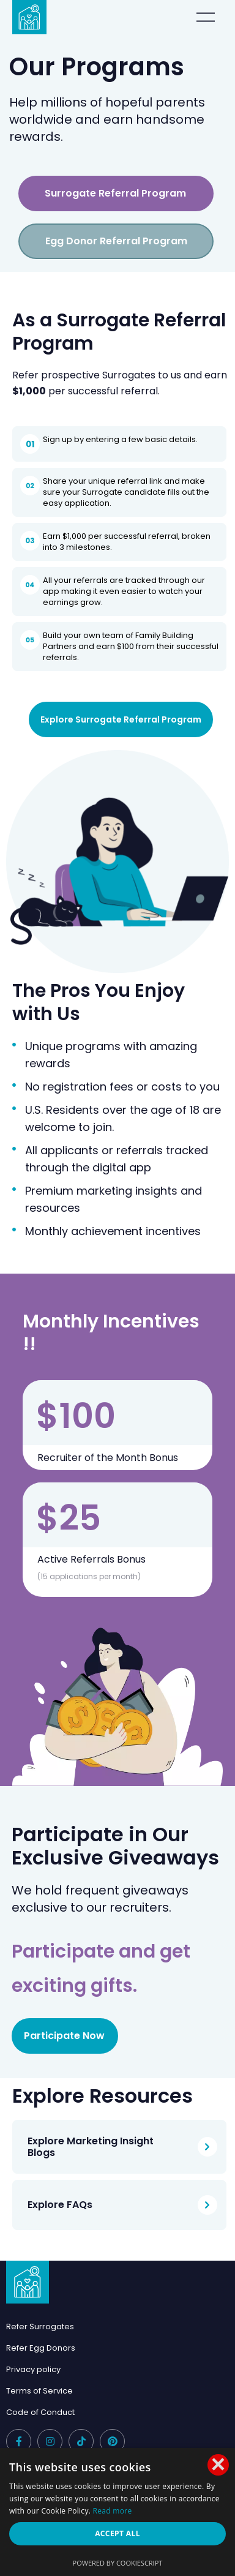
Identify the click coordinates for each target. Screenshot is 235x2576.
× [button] (218, 2465)
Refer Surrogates (40, 2326)
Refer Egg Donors (40, 2348)
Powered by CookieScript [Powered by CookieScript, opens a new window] (118, 2562)
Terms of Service (39, 2391)
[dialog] (117, 2512)
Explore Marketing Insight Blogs (91, 2147)
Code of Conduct (40, 2412)
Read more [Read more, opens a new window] (112, 2511)
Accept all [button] (117, 2533)
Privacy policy (33, 2369)
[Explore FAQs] (207, 2205)
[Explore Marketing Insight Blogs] (207, 2147)
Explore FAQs (60, 2205)
